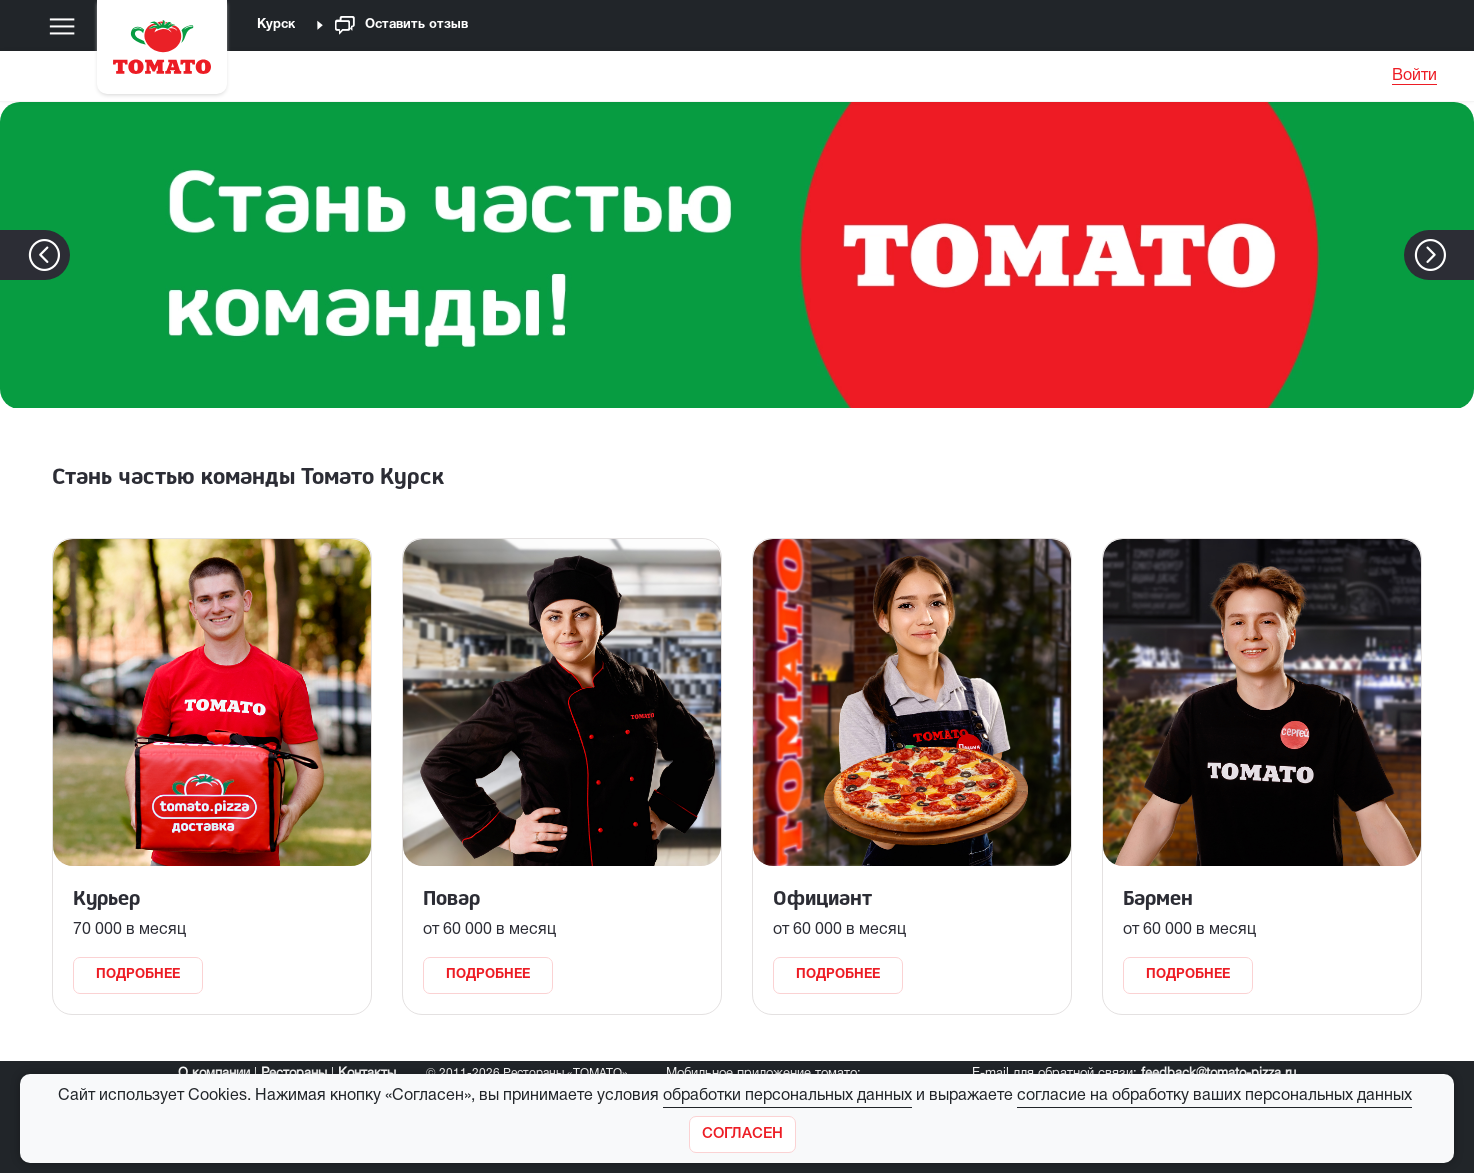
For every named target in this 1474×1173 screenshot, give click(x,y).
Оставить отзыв (401, 25)
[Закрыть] (742, 1134)
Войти (1414, 76)
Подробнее (138, 975)
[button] (1460, 255)
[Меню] (62, 26)
